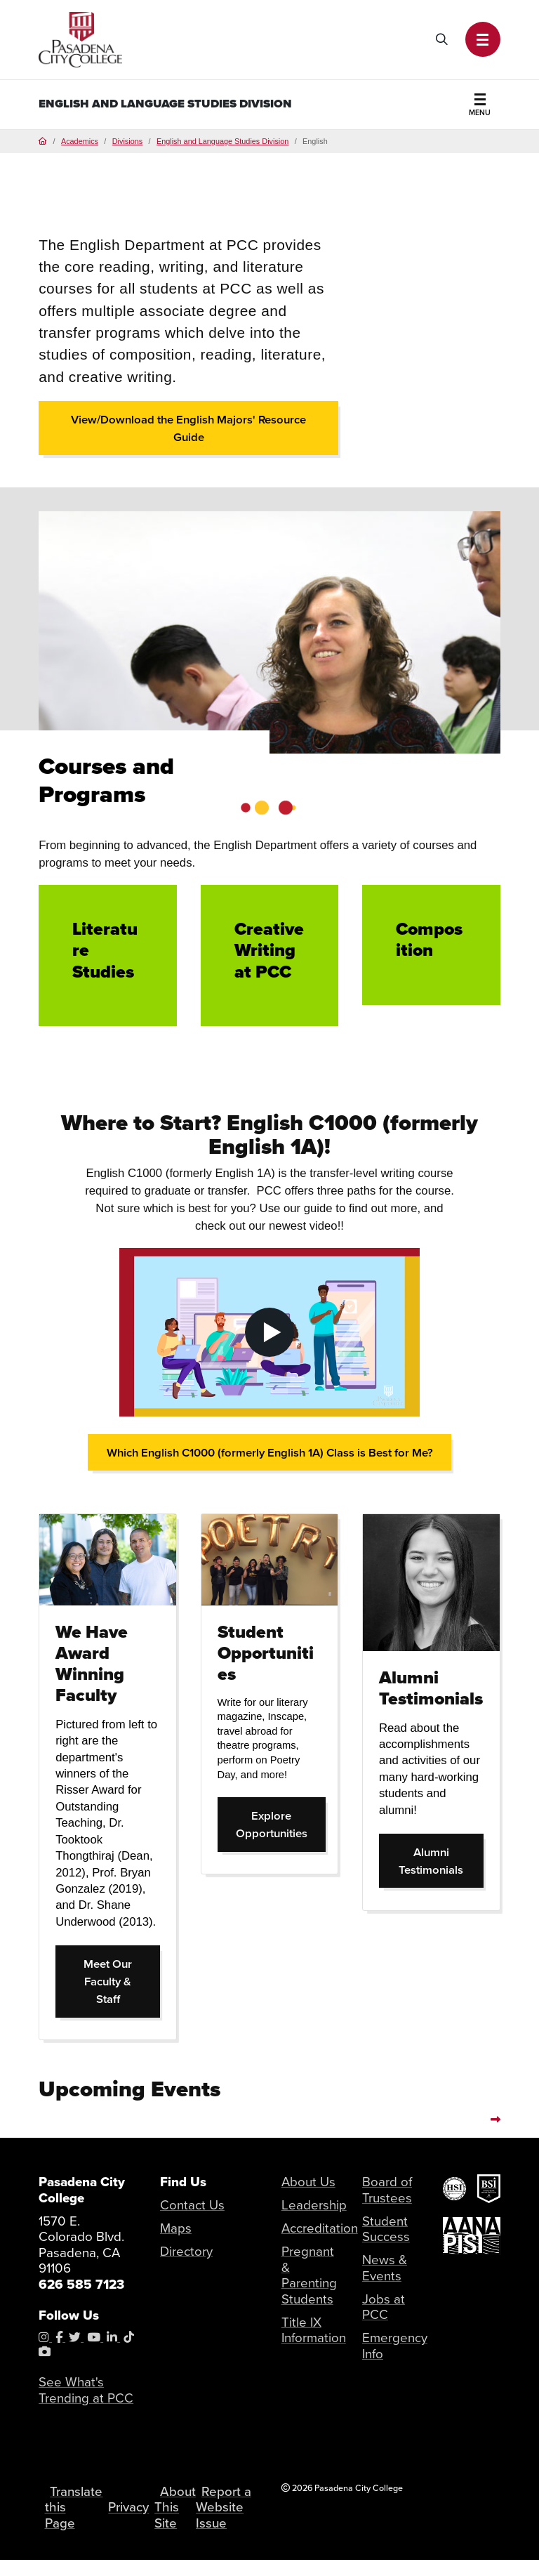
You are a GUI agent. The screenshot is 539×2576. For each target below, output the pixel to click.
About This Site (177, 2515)
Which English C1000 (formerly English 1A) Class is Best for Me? (269, 1452)
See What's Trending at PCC (86, 2390)
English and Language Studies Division (165, 103)
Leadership (314, 2205)
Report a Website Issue (222, 2516)
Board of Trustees (387, 2189)
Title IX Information (314, 2330)
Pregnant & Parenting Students (309, 2275)
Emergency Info (394, 2346)
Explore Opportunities (281, 1824)
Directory (186, 2251)
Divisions (127, 141)
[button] (482, 39)
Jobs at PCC (383, 2307)
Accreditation (319, 2228)
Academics (79, 141)
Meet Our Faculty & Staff (122, 1981)
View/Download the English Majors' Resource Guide (188, 428)
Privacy (129, 2515)
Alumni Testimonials (441, 1861)
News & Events (384, 2268)
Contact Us (192, 2205)
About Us (308, 2181)
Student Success (386, 2229)
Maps (176, 2228)
